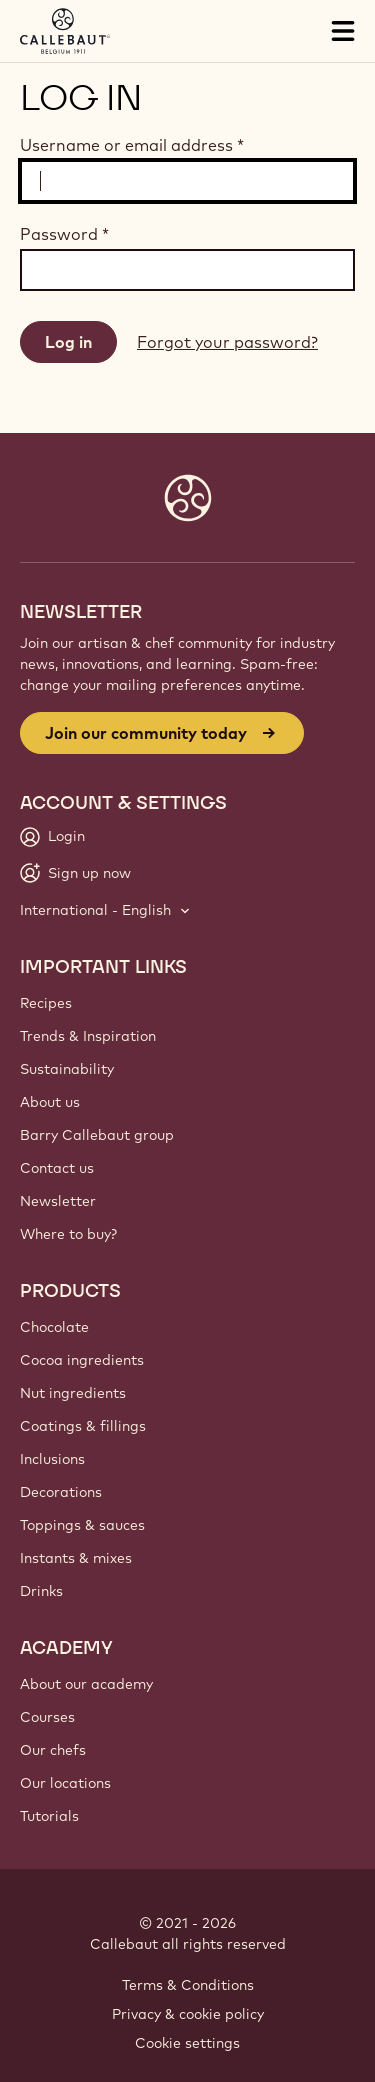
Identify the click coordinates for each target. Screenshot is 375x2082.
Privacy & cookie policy (188, 2014)
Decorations (61, 1492)
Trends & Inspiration (88, 1036)
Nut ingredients (73, 1393)
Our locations (65, 1783)
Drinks (41, 1591)
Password (64, 234)
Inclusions (52, 1459)
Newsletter (58, 1201)
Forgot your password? (227, 342)
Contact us (57, 1168)
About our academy (86, 1684)
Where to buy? (68, 1234)
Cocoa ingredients (82, 1360)
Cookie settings (187, 2043)
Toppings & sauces (82, 1525)
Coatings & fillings (83, 1426)
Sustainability (67, 1069)
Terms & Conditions (188, 1985)
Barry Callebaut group (97, 1135)
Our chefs (53, 1750)
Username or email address (132, 145)
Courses (47, 1717)
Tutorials (49, 1816)
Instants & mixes (76, 1558)
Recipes (46, 1003)
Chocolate (54, 1327)
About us (50, 1102)
